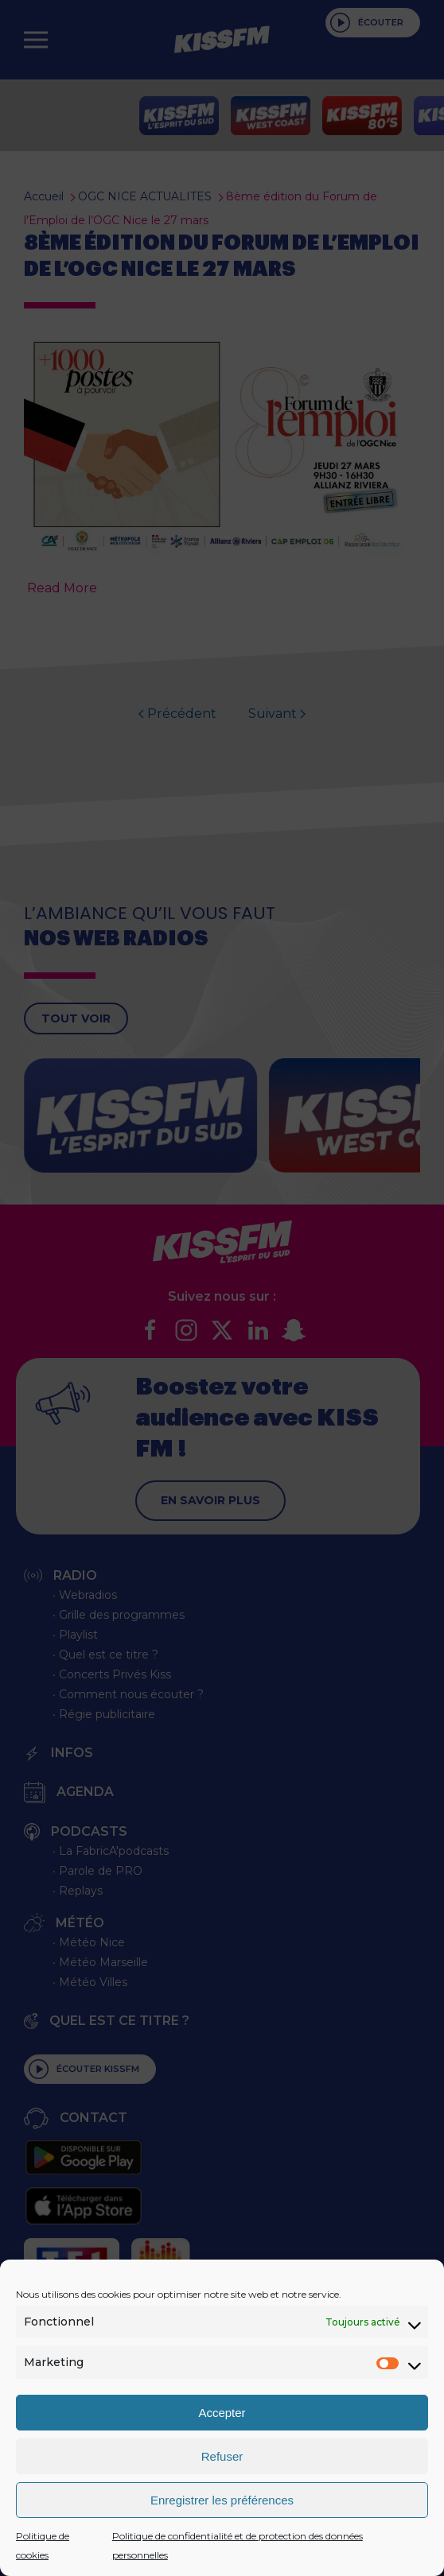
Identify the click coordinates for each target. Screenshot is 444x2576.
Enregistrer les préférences (222, 2500)
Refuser (222, 2456)
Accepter (221, 2412)
